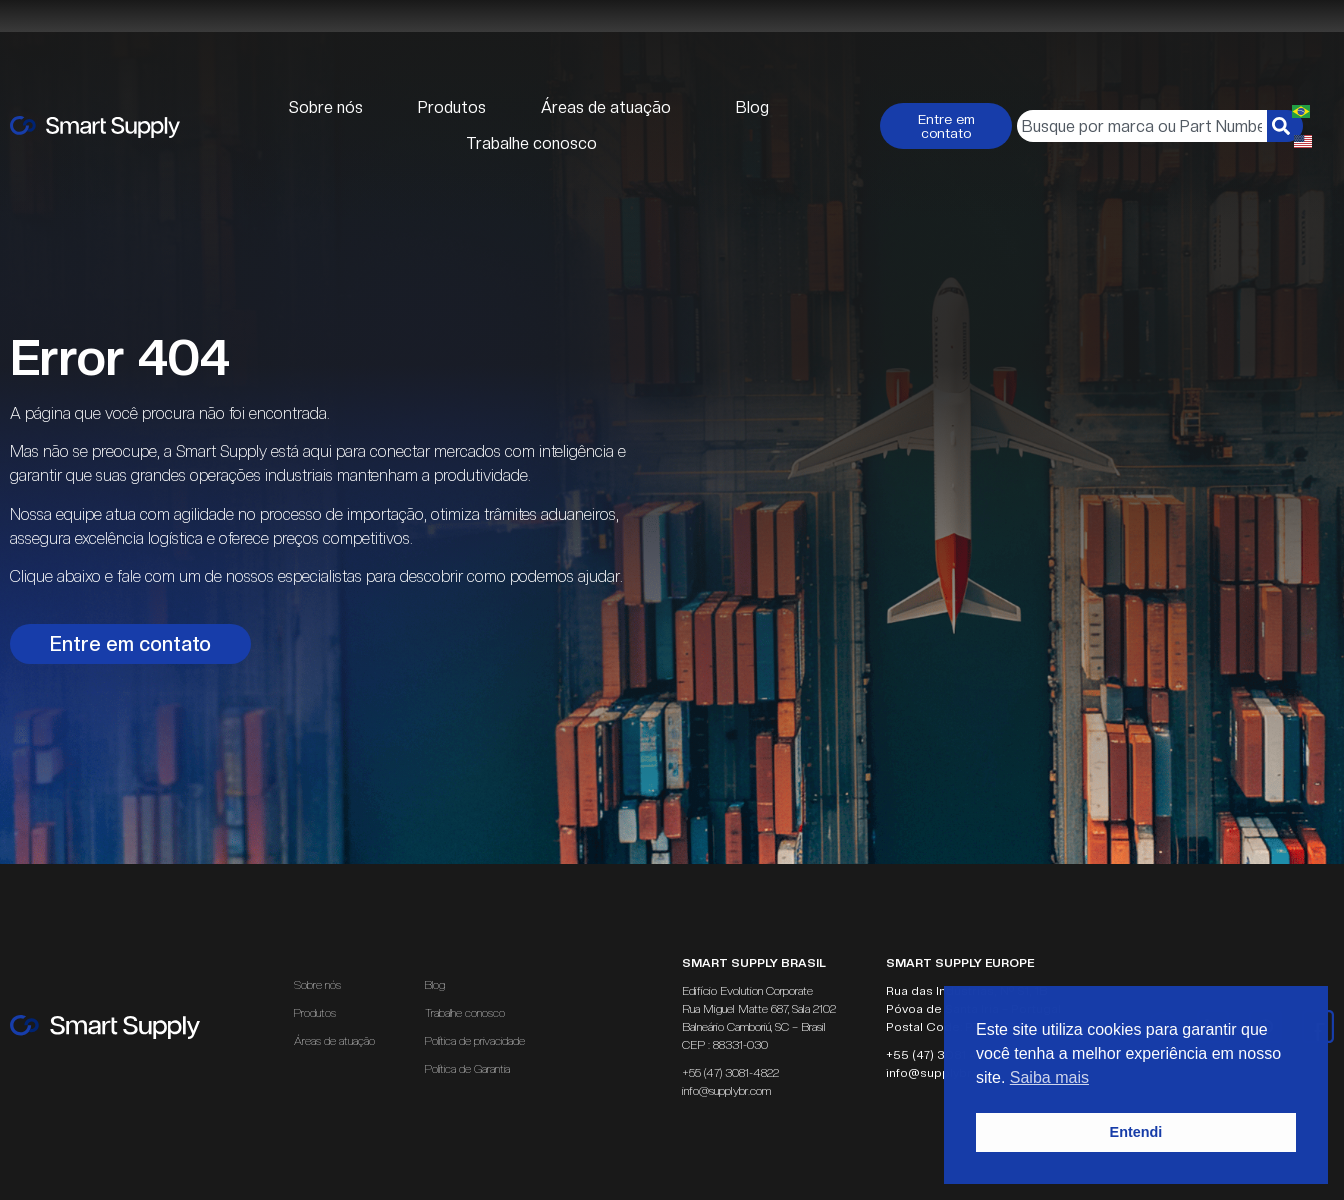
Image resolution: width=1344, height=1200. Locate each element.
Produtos (452, 107)
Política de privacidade (475, 1041)
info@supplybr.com (726, 1091)
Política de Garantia (467, 1069)
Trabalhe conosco (531, 143)
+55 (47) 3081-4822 (730, 1073)
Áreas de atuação (611, 108)
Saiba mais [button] (1049, 1077)
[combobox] (1142, 126)
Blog (752, 107)
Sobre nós (326, 107)
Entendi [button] (1136, 1132)
